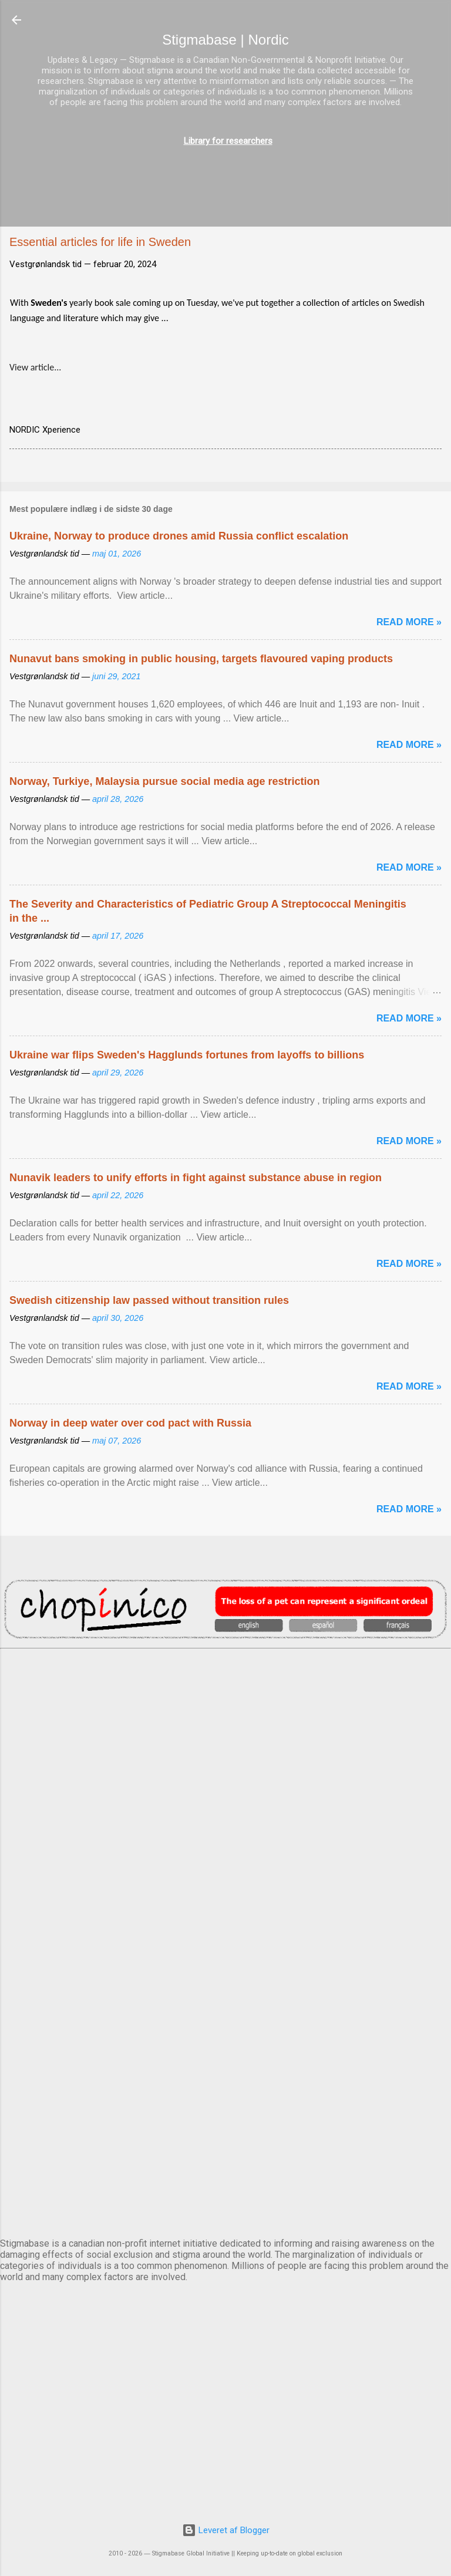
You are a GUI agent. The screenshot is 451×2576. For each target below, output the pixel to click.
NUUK (225, 1990)
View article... (35, 367)
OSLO (225, 2087)
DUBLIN (225, 1795)
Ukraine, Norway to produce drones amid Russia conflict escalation (178, 536)
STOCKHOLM (225, 2184)
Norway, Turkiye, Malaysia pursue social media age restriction (164, 781)
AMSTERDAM (225, 1697)
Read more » (409, 622)
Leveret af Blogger (226, 2530)
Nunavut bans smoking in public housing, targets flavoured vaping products (201, 659)
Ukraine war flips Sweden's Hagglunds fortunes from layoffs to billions (186, 1055)
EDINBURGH (225, 1892)
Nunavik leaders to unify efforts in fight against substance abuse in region (195, 1178)
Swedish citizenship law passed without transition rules (149, 1300)
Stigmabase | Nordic (225, 40)
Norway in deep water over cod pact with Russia (130, 1423)
